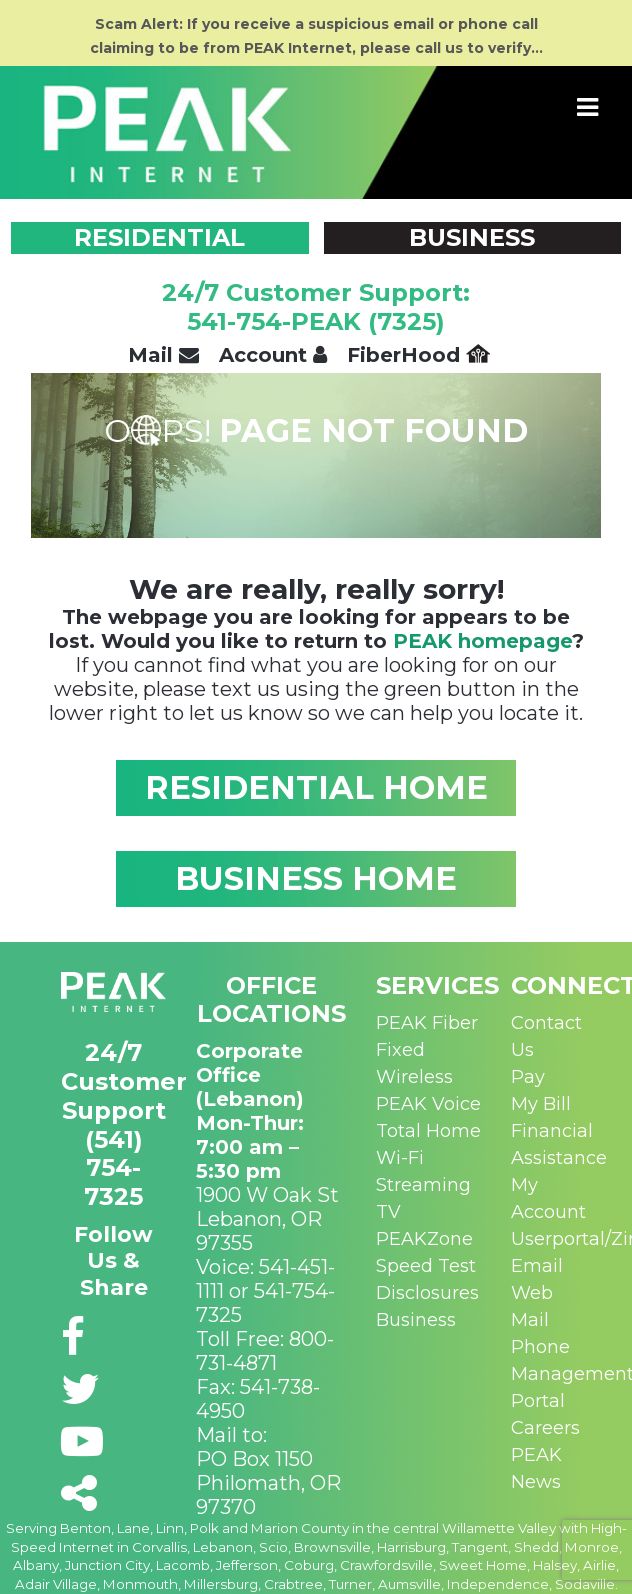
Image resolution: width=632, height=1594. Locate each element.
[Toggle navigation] (588, 108)
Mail (163, 355)
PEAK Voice (428, 1104)
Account (273, 355)
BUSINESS (472, 237)
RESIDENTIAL (159, 237)
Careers (545, 1428)
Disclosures (427, 1293)
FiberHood (418, 355)
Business (416, 1320)
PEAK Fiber (427, 1023)
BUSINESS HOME (316, 878)
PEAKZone (424, 1239)
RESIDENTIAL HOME (316, 787)
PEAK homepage (482, 641)
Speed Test (426, 1266)
